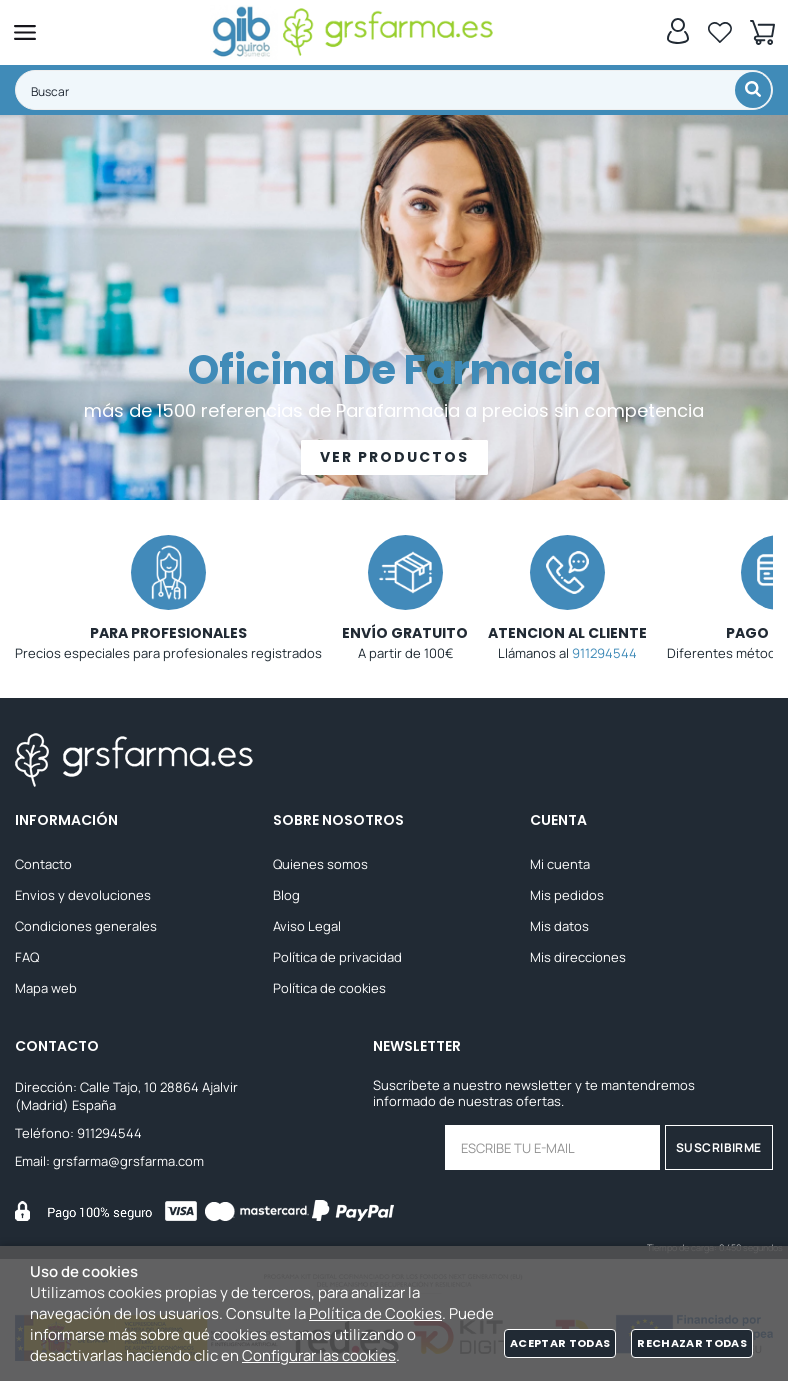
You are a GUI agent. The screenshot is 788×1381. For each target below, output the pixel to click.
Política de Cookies (375, 1313)
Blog (286, 895)
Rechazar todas (692, 1343)
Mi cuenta (560, 864)
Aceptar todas (560, 1343)
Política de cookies (329, 988)
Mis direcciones (578, 957)
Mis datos (559, 926)
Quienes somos (320, 864)
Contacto (43, 864)
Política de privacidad (337, 957)
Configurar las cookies (319, 1355)
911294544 (604, 653)
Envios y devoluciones (83, 895)
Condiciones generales (86, 926)
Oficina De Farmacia (394, 370)
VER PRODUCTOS (394, 457)
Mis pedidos (567, 895)
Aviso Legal (307, 926)
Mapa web (46, 988)
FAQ (27, 957)
